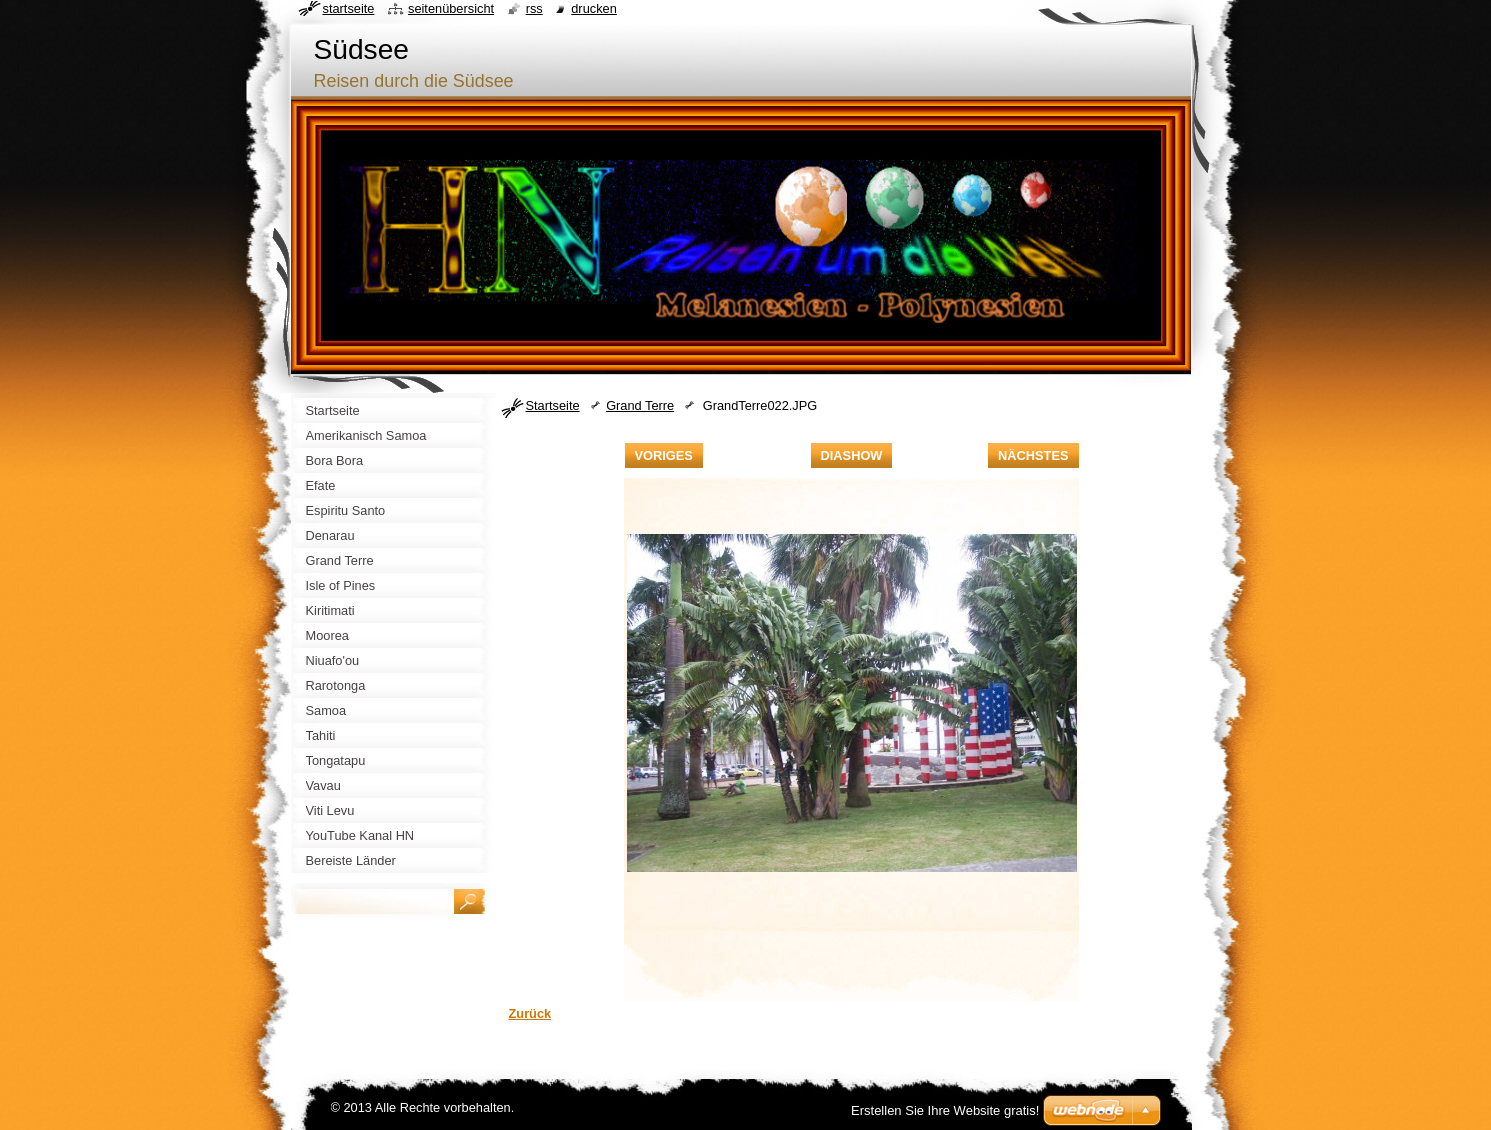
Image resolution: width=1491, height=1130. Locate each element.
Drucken (594, 8)
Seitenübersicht (451, 8)
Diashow (852, 455)
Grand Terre (640, 405)
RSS (534, 8)
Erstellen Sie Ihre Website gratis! (945, 1110)
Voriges (664, 455)
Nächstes (1033, 455)
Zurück (530, 1013)
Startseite (553, 405)
